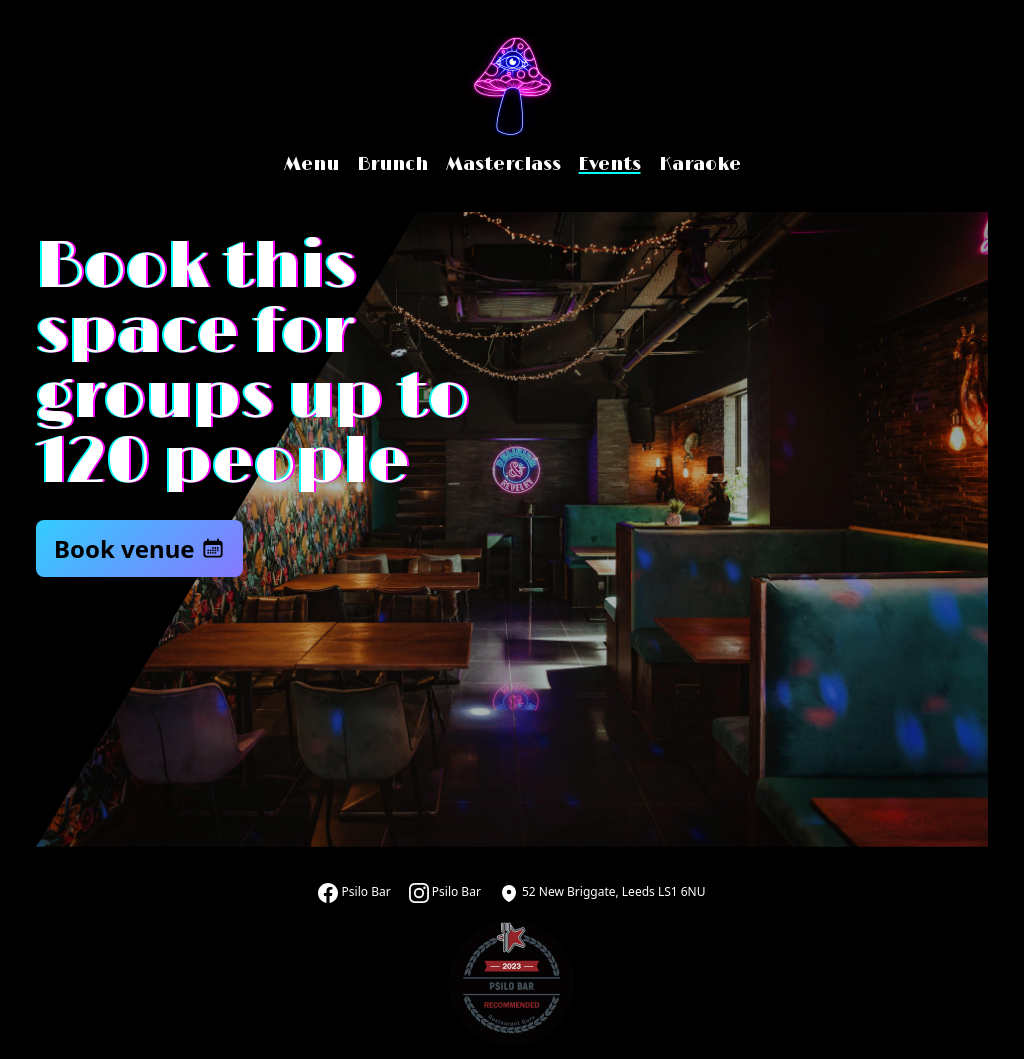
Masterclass (503, 165)
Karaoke (700, 165)
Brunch (392, 165)
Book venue (139, 548)
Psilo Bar (354, 891)
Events (610, 165)
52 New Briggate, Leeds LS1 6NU (602, 891)
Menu (311, 165)
